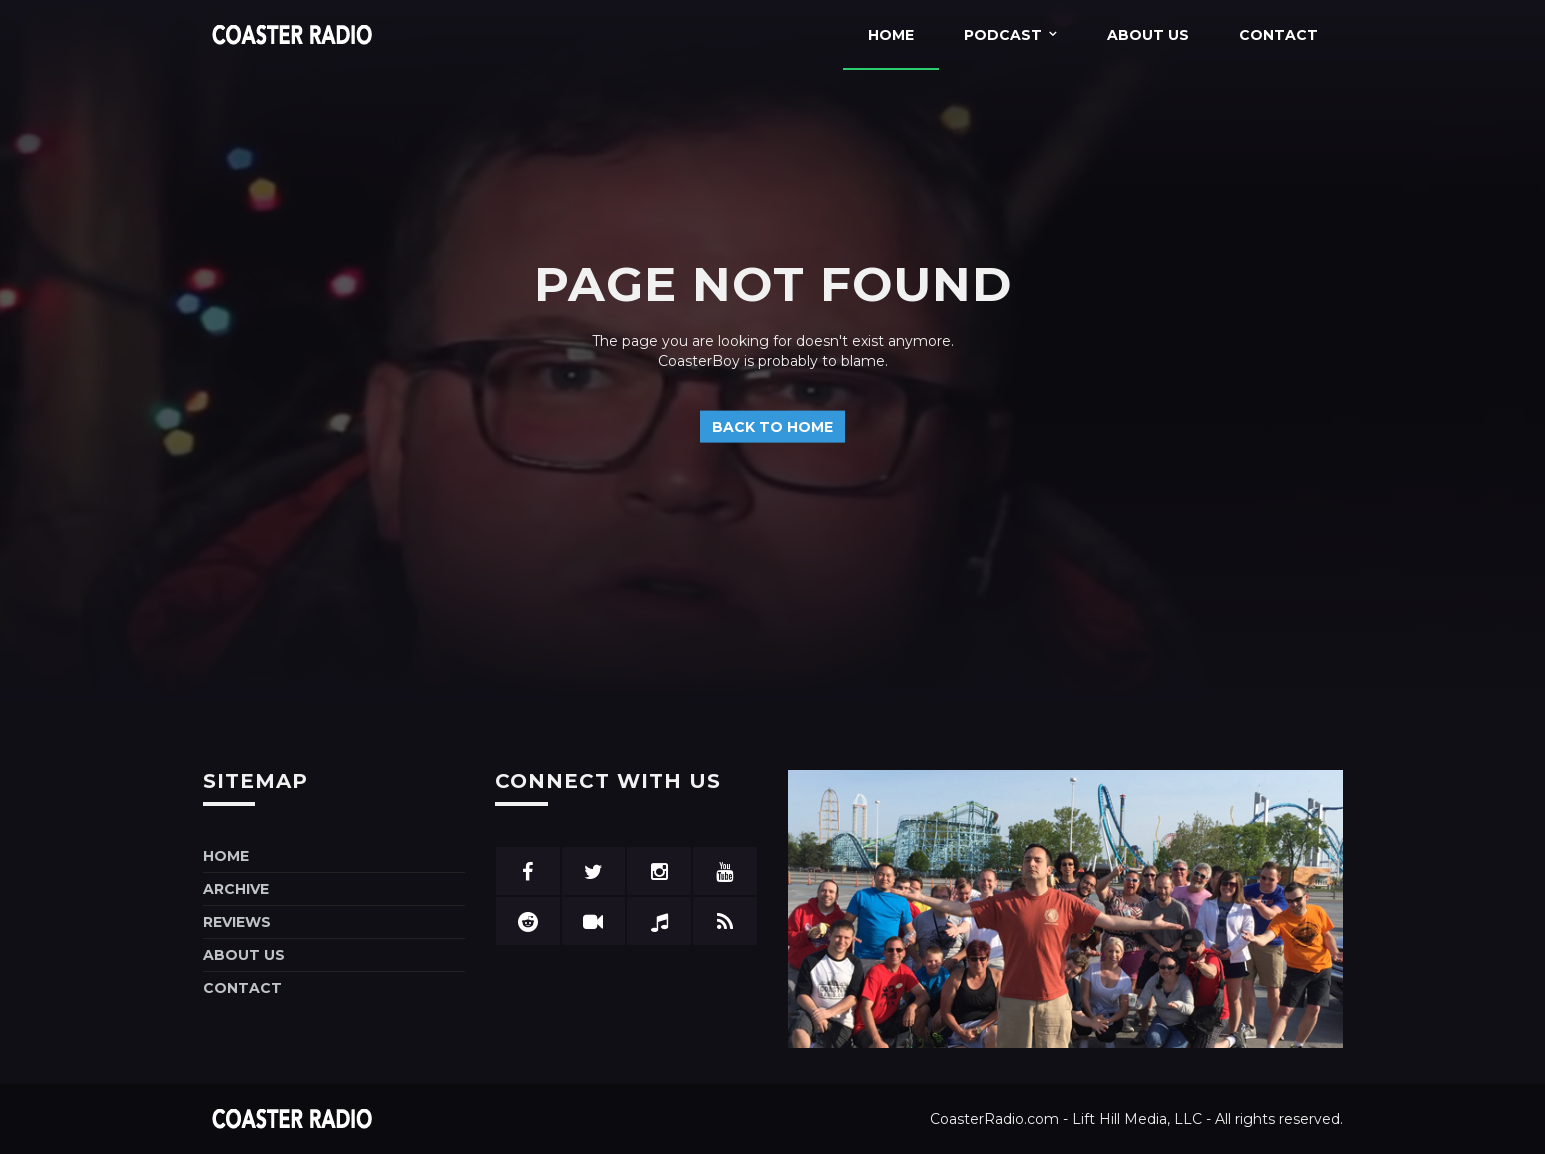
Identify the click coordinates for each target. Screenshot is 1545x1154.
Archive (236, 889)
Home (891, 35)
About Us (1148, 35)
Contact (1278, 35)
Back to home (772, 426)
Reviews (237, 922)
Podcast (1003, 35)
